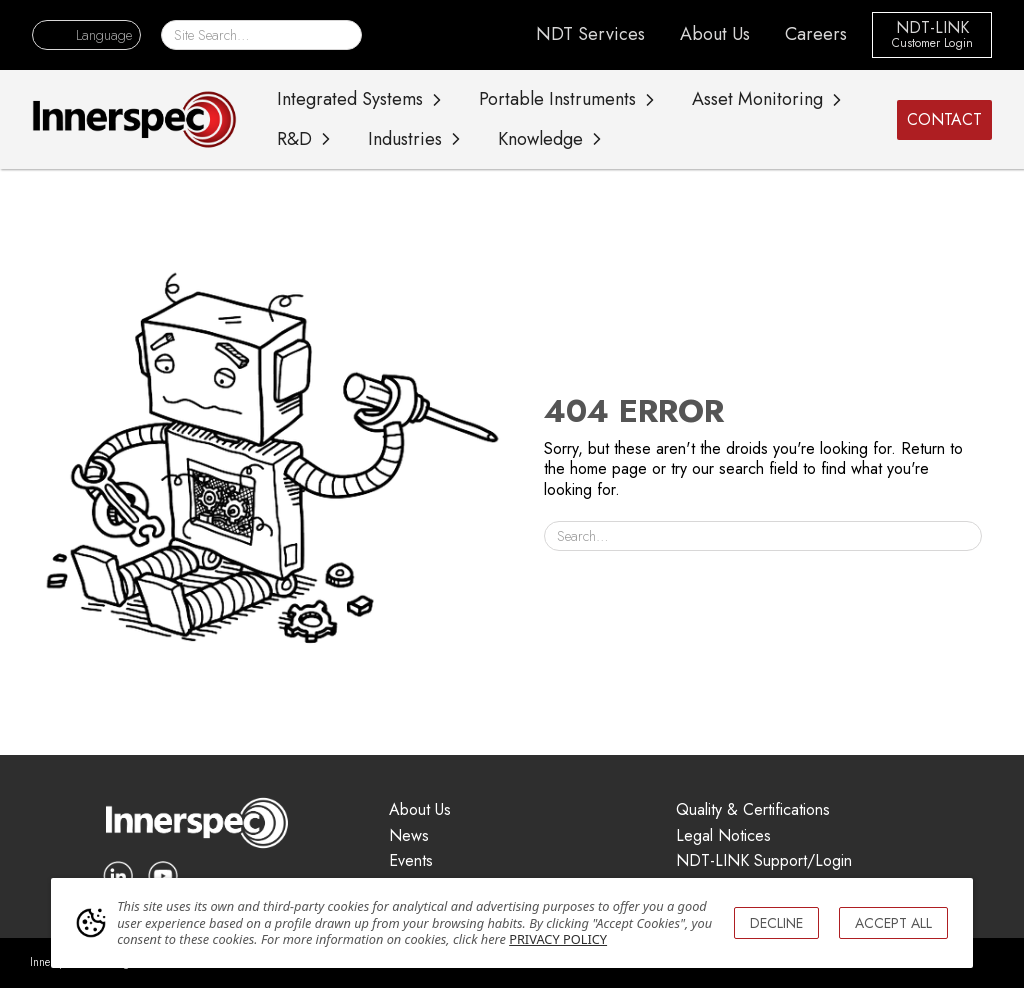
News (409, 836)
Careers (816, 34)
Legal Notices (723, 836)
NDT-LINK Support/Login (764, 861)
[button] (86, 35)
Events (411, 861)
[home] (134, 119)
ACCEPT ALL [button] (893, 923)
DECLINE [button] (776, 923)
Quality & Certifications (753, 810)
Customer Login (932, 44)
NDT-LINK (932, 28)
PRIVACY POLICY (558, 939)
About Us (715, 34)
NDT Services (590, 34)
